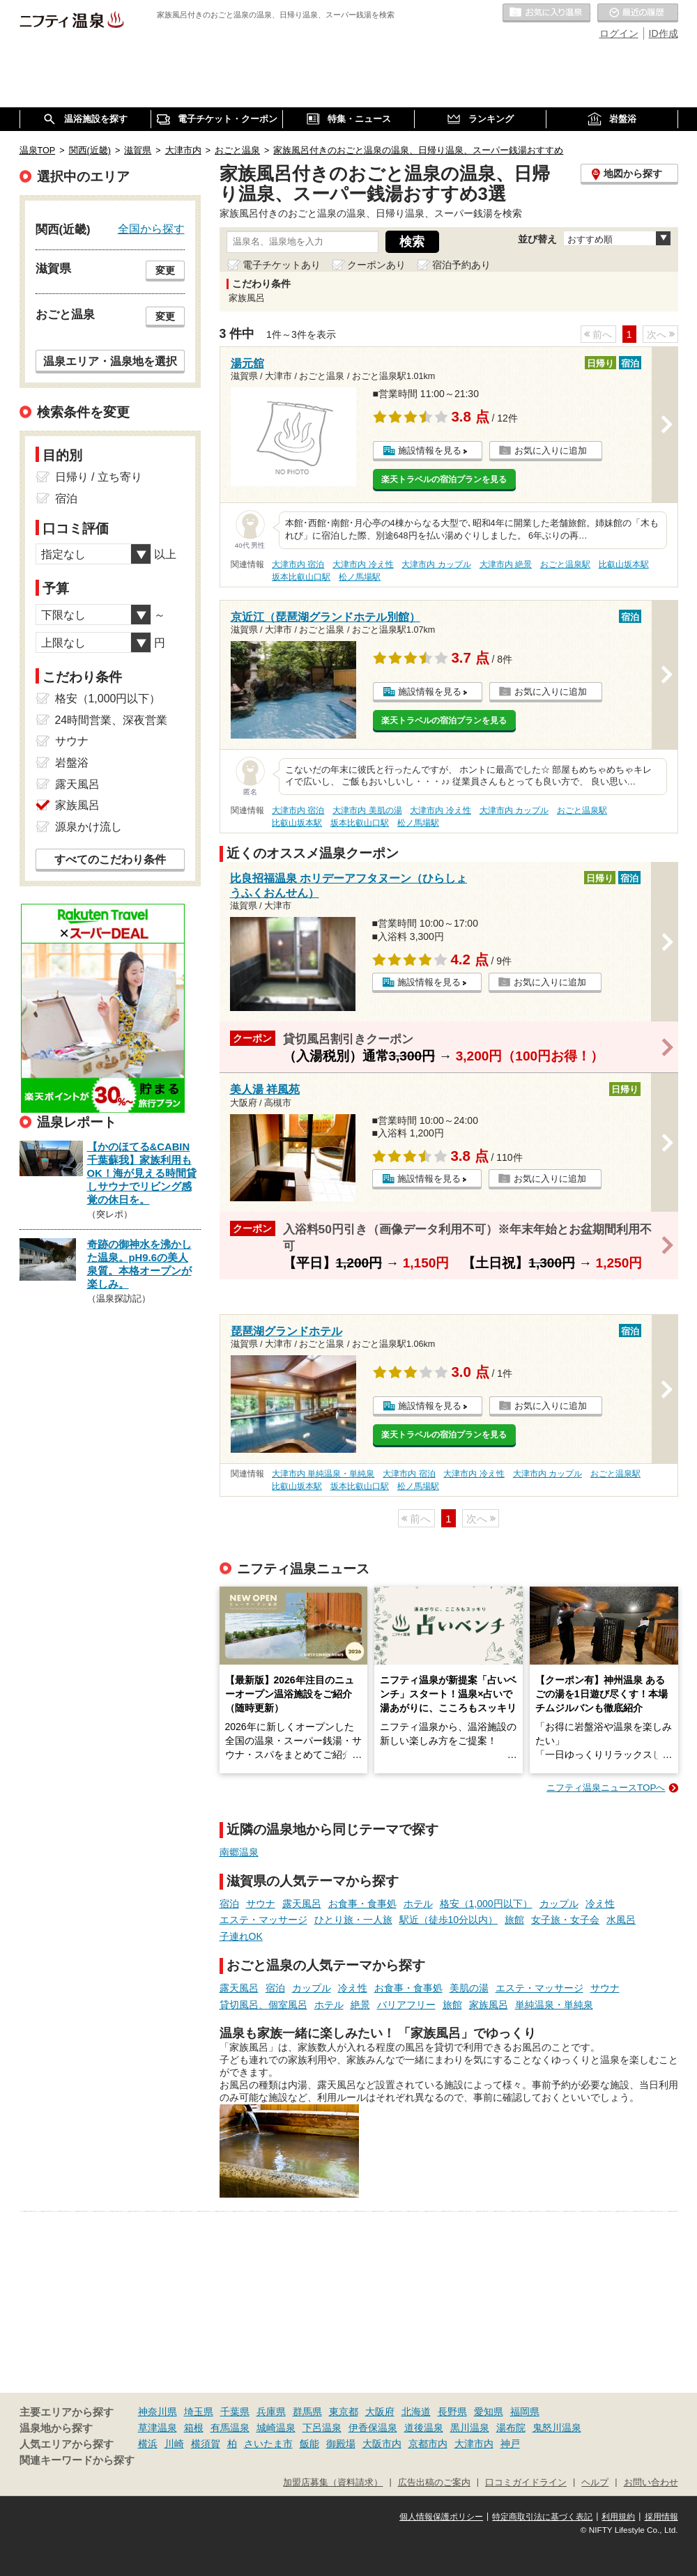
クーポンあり (376, 264)
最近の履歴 (637, 13)
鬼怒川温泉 (557, 2427)
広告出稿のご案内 (434, 2483)
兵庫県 (271, 2411)
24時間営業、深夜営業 (111, 720)
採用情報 (661, 2517)
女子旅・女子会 (565, 1919)
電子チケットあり (282, 264)
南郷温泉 (239, 1852)
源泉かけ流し (88, 827)
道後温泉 (423, 2427)
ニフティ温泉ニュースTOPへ (605, 1787)
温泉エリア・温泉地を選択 (110, 361)
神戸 (510, 2443)
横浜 (148, 2443)
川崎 (174, 2443)
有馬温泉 (230, 2427)
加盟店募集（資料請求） (333, 2483)
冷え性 (600, 1903)
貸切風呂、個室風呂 (263, 2004)
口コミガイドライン (526, 2483)
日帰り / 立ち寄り (98, 477)
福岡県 (524, 2411)
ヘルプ (594, 2483)
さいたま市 (268, 2443)
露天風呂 (301, 1903)
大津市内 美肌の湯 (366, 810)
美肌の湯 (469, 1987)
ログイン (618, 33)
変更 (165, 270)
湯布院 (511, 2427)
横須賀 (205, 2443)
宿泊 (229, 1903)
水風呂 (621, 1919)
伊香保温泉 (372, 2427)
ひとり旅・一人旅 (353, 1919)
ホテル (418, 1903)
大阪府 (380, 2411)
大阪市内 (381, 2443)
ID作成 (663, 33)
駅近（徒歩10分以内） (448, 1919)
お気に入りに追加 (550, 450)
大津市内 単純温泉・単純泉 (323, 1474)
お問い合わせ (651, 2483)
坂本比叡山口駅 (301, 577)
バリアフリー (406, 2004)
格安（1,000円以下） (486, 1903)
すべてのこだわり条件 (110, 859)
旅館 (514, 1919)
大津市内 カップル (435, 564)
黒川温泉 (469, 2427)
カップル (559, 1903)
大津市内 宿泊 (298, 564)
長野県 (452, 2411)
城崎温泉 (276, 2427)
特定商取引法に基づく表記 (542, 2517)
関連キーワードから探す (77, 2460)
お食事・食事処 (362, 1903)
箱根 (194, 2427)
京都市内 (427, 2443)
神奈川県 (157, 2411)
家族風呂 (488, 2004)
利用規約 (618, 2517)
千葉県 (235, 2411)
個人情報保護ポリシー (441, 2517)
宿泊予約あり (461, 264)
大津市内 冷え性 (362, 564)
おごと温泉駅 (565, 564)
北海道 (416, 2411)
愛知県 (488, 2411)
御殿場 (340, 2443)
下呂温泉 (322, 2427)
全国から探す (151, 228)
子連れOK (241, 1936)
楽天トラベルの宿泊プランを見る (444, 479)
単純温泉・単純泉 (554, 2004)
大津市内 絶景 (506, 564)
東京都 (343, 2411)
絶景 (360, 2004)
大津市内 (473, 2443)
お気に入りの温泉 (546, 13)
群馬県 (307, 2411)
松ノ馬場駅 (360, 577)
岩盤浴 (72, 763)
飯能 (309, 2443)
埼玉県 (198, 2411)
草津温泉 (157, 2427)
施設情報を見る (429, 450)
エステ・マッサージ (263, 1919)
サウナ (260, 1903)
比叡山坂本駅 (624, 564)
